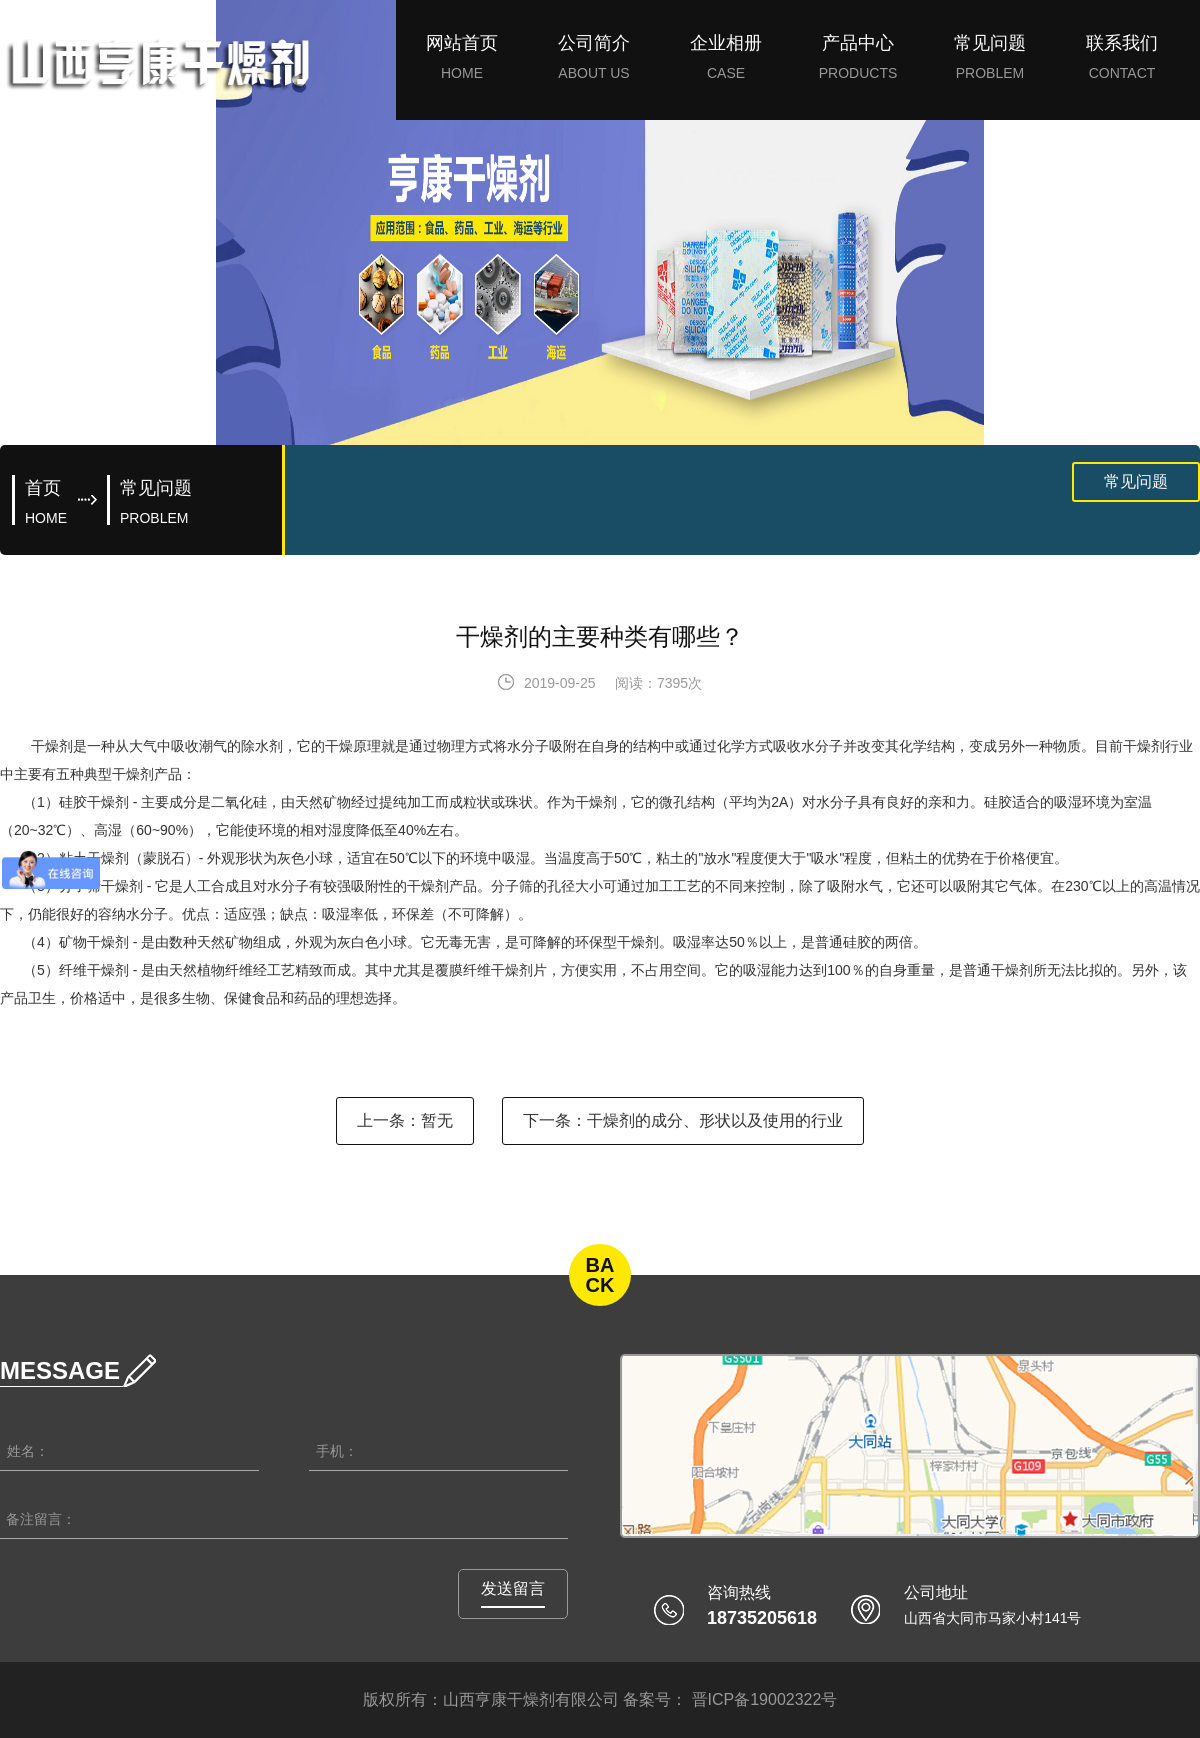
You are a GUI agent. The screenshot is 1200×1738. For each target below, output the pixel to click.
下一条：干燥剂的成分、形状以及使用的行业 (683, 1120)
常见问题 (1136, 481)
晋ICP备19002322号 (762, 1699)
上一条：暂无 (405, 1120)
